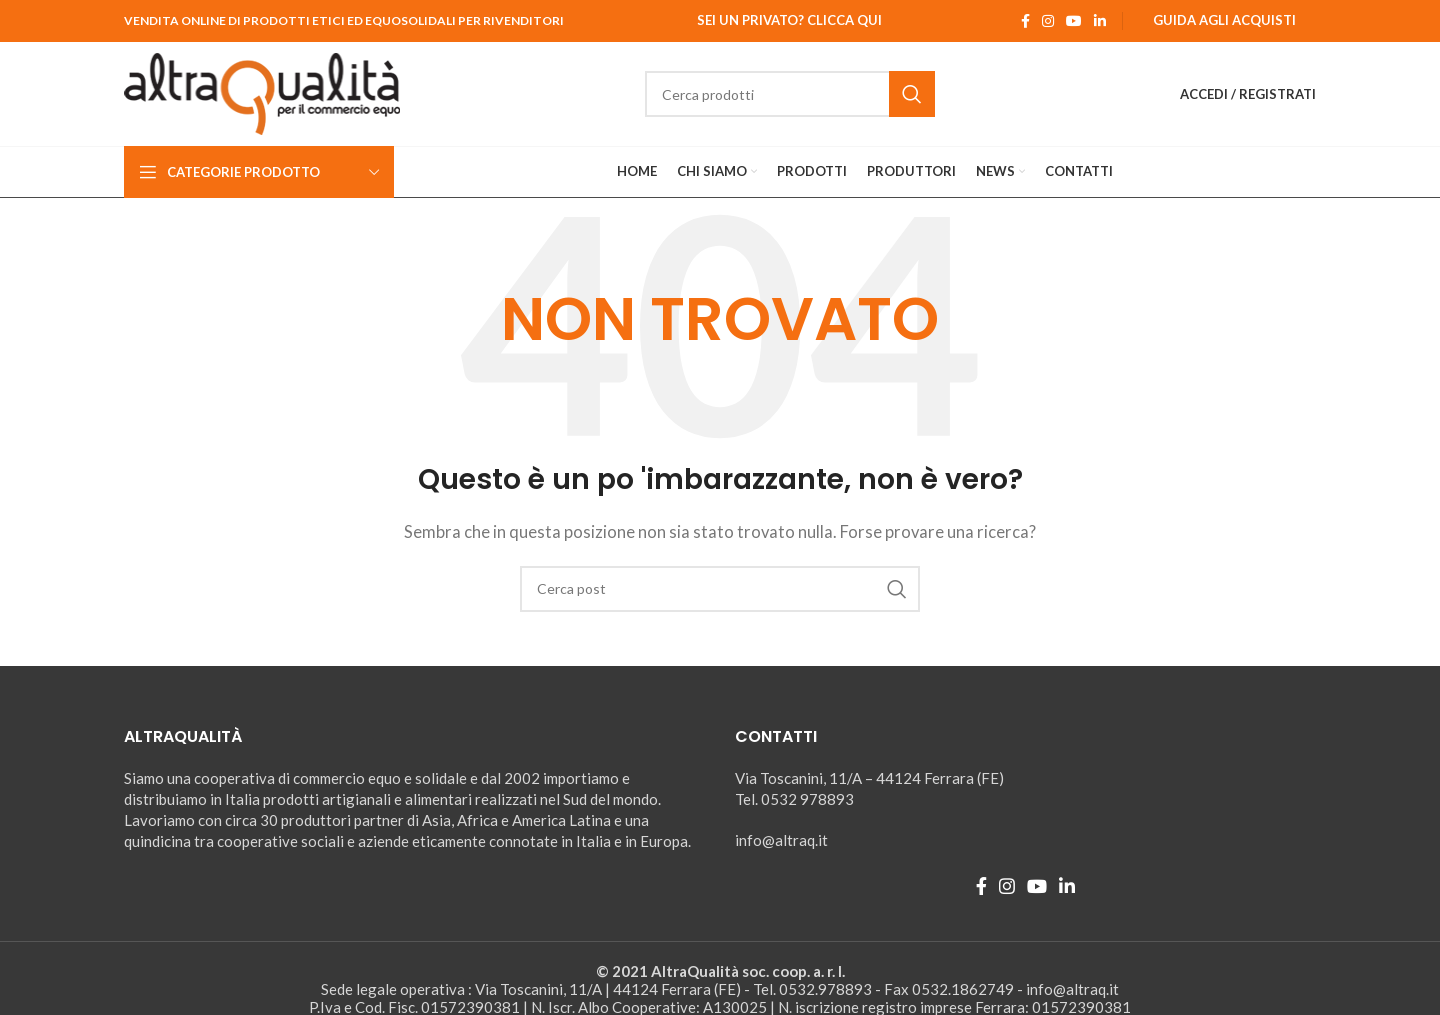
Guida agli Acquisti (1224, 20)
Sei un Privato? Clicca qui (789, 20)
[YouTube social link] (1074, 21)
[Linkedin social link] (1100, 21)
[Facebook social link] (1025, 21)
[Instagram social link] (1048, 21)
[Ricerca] (790, 94)
